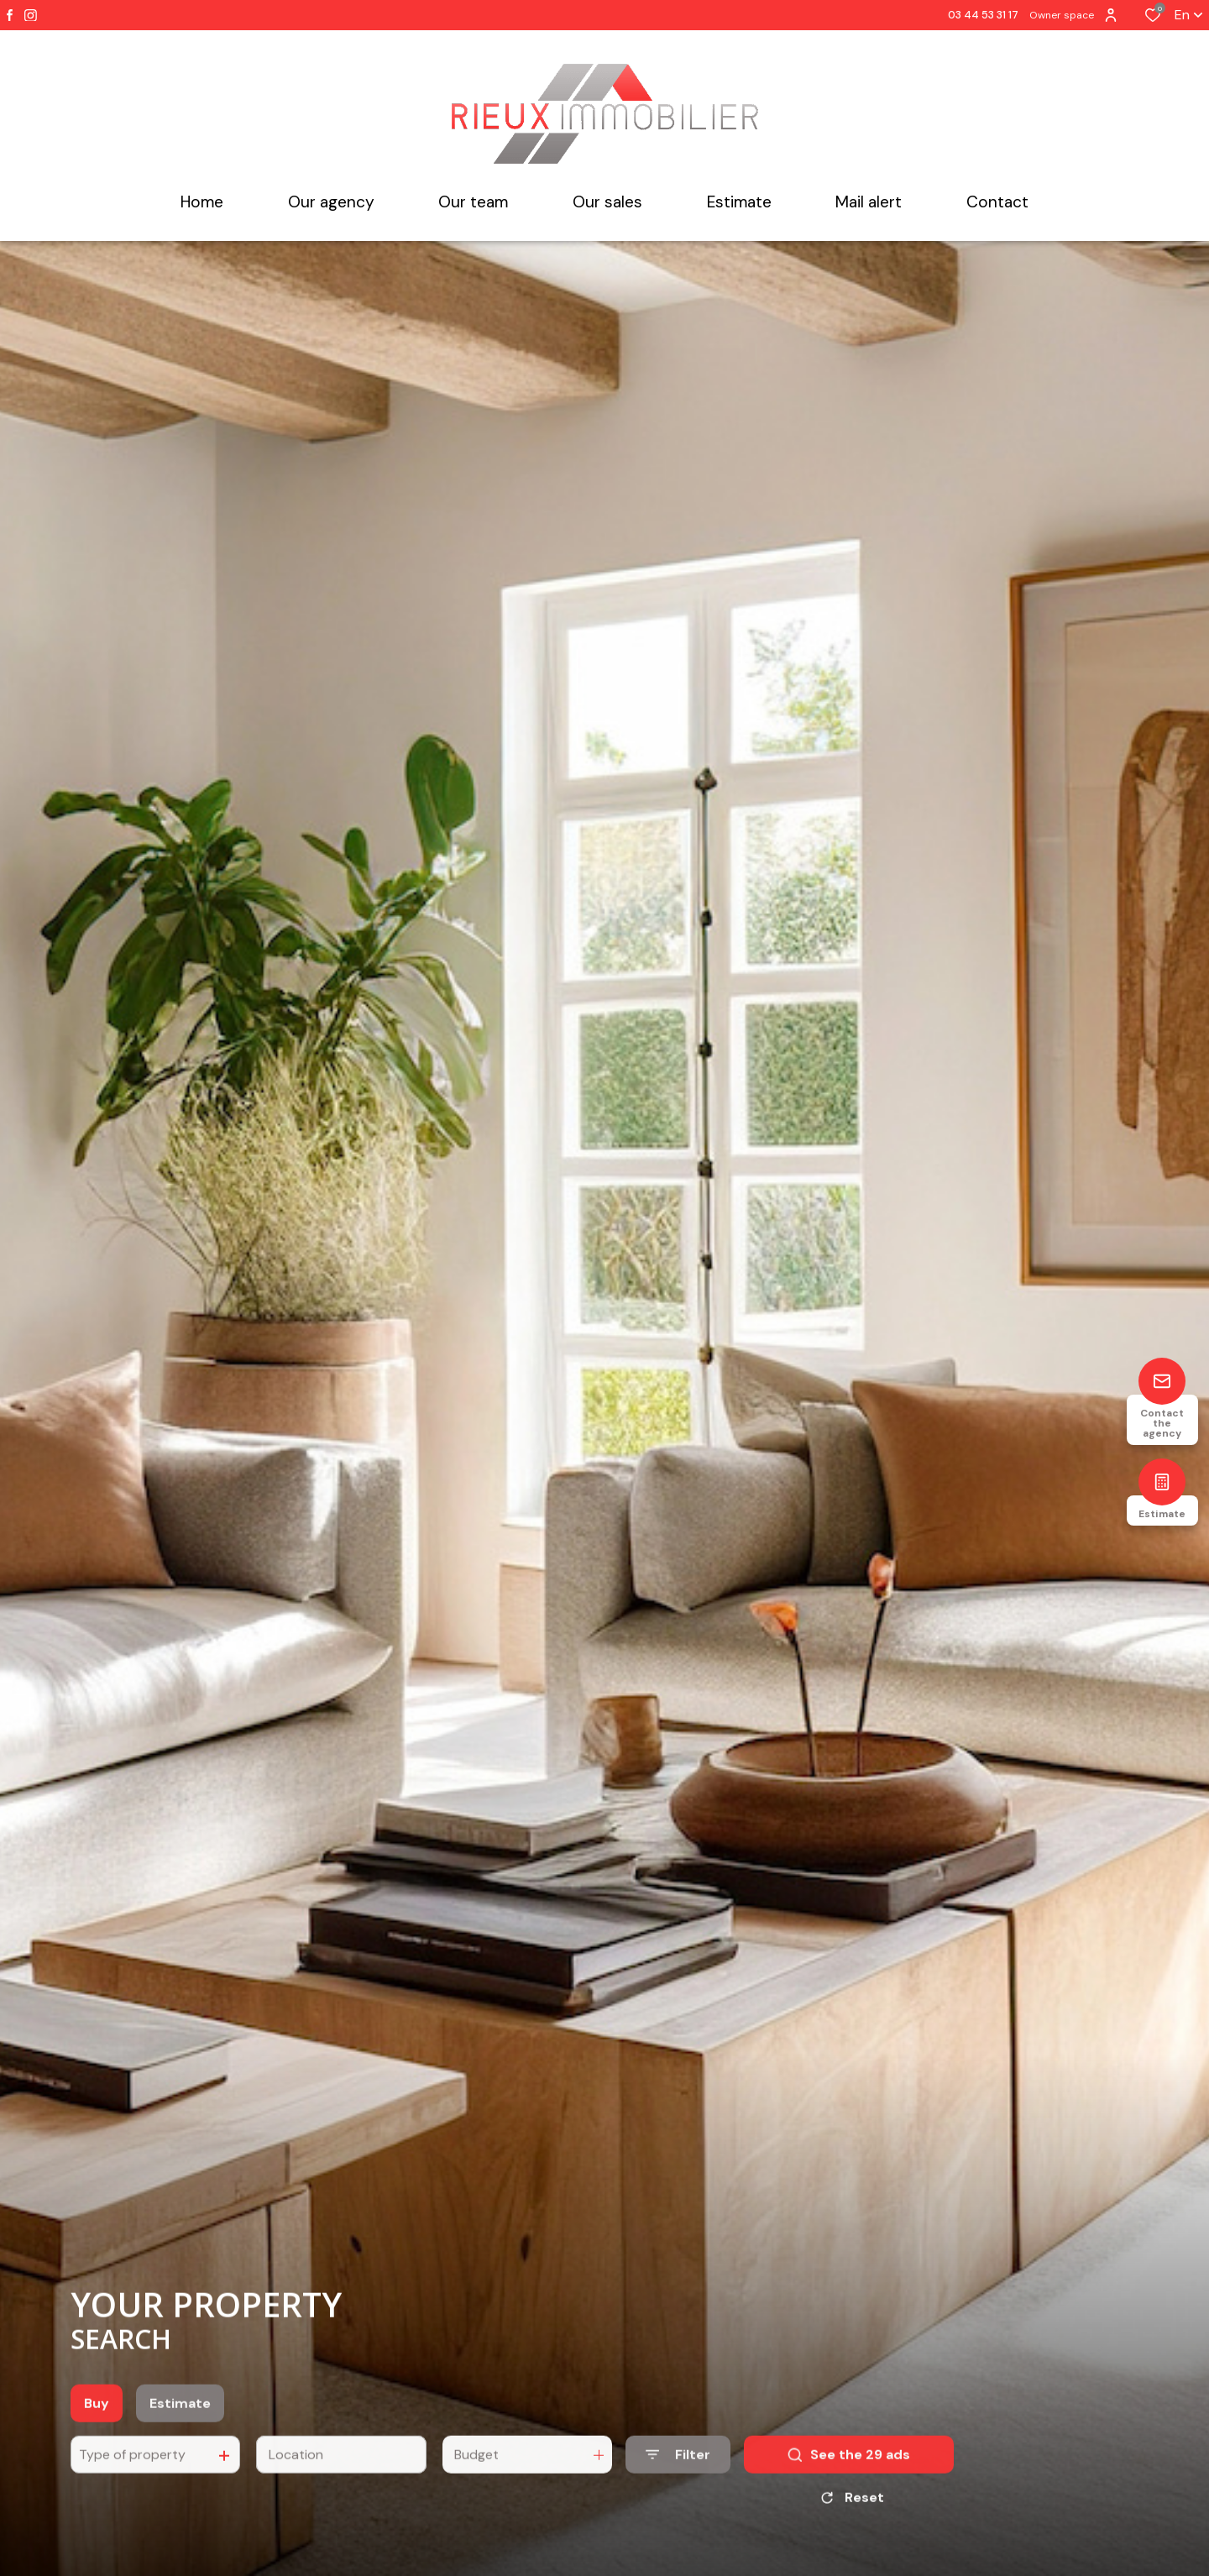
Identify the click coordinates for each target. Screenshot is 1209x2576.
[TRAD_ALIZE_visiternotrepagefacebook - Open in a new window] (10, 15)
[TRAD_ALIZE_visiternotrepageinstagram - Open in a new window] (30, 15)
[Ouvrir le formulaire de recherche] (677, 2478)
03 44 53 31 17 (983, 15)
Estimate (180, 2427)
